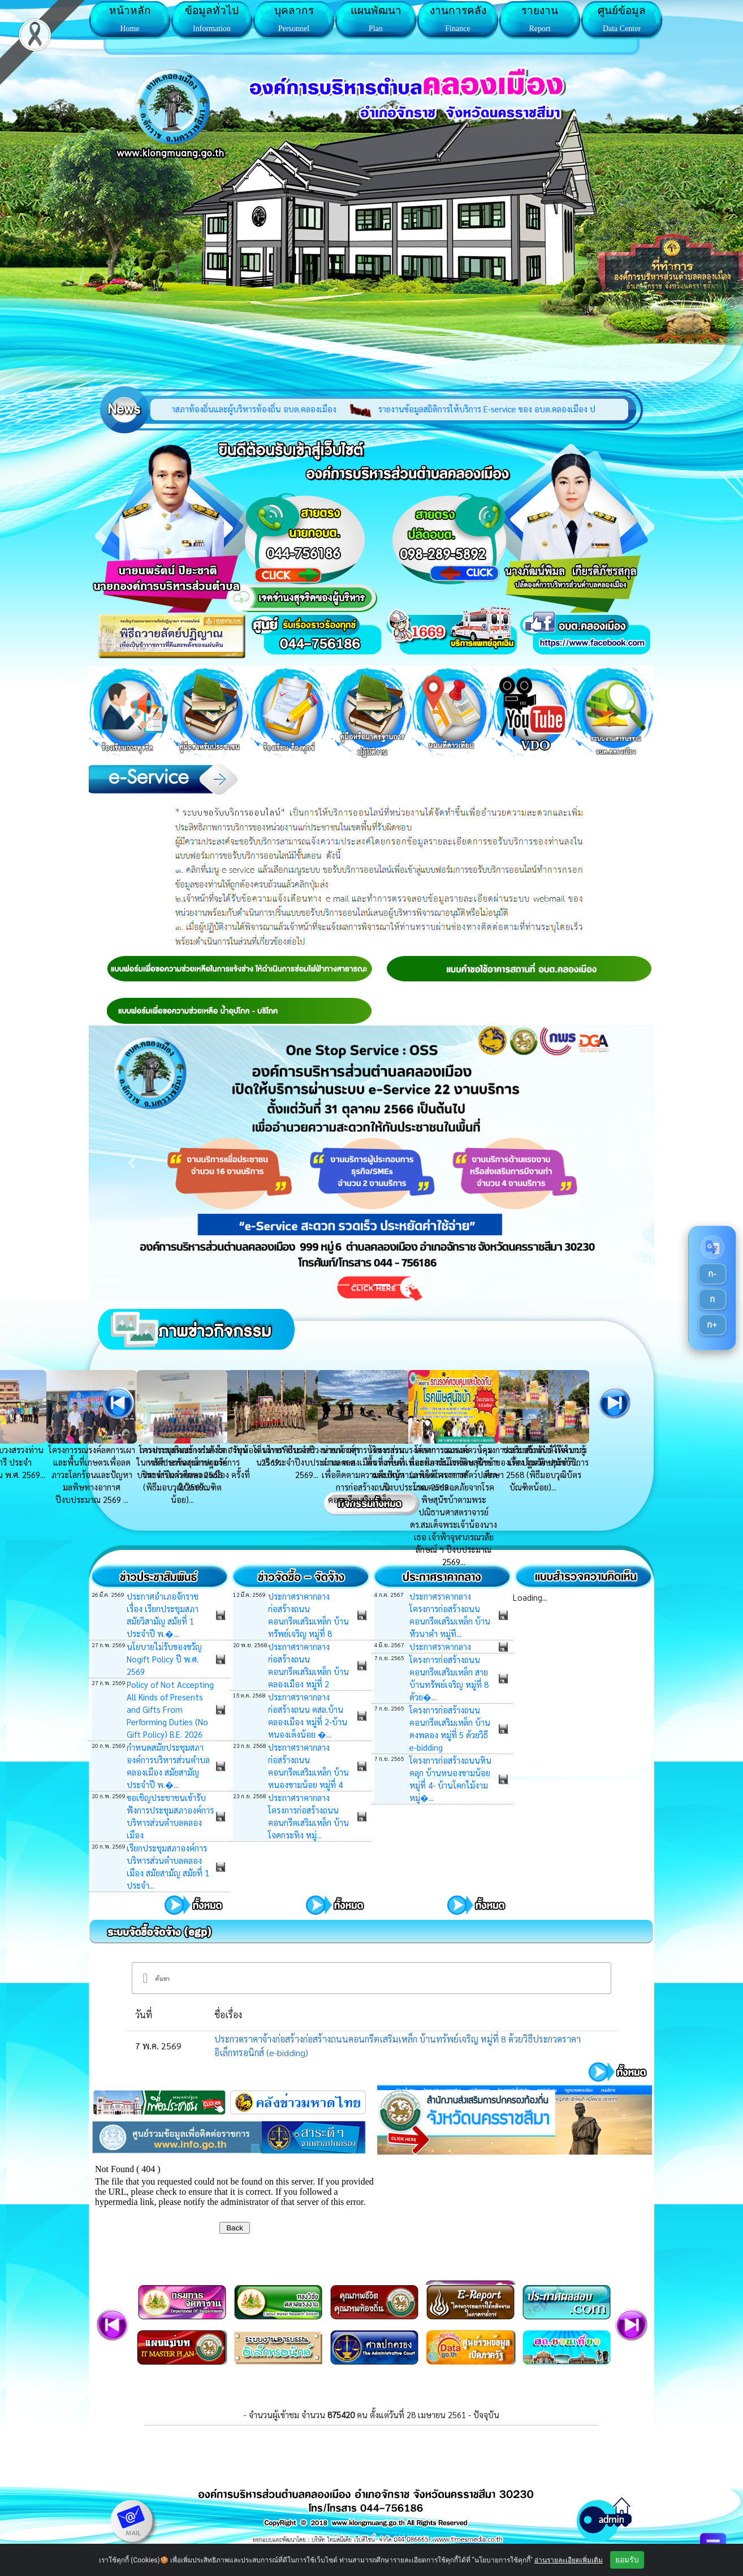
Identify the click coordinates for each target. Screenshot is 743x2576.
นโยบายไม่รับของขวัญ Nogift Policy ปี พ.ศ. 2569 (164, 1659)
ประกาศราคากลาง (440, 1646)
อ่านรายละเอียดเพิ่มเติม (568, 2560)
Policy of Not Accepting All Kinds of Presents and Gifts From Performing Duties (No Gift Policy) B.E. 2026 (170, 1709)
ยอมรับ (627, 2559)
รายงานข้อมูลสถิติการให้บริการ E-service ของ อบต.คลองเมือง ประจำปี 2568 (535, 408)
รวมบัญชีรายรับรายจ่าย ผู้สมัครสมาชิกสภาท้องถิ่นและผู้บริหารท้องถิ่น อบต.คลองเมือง (219, 408)
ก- (712, 1273)
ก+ (712, 1324)
